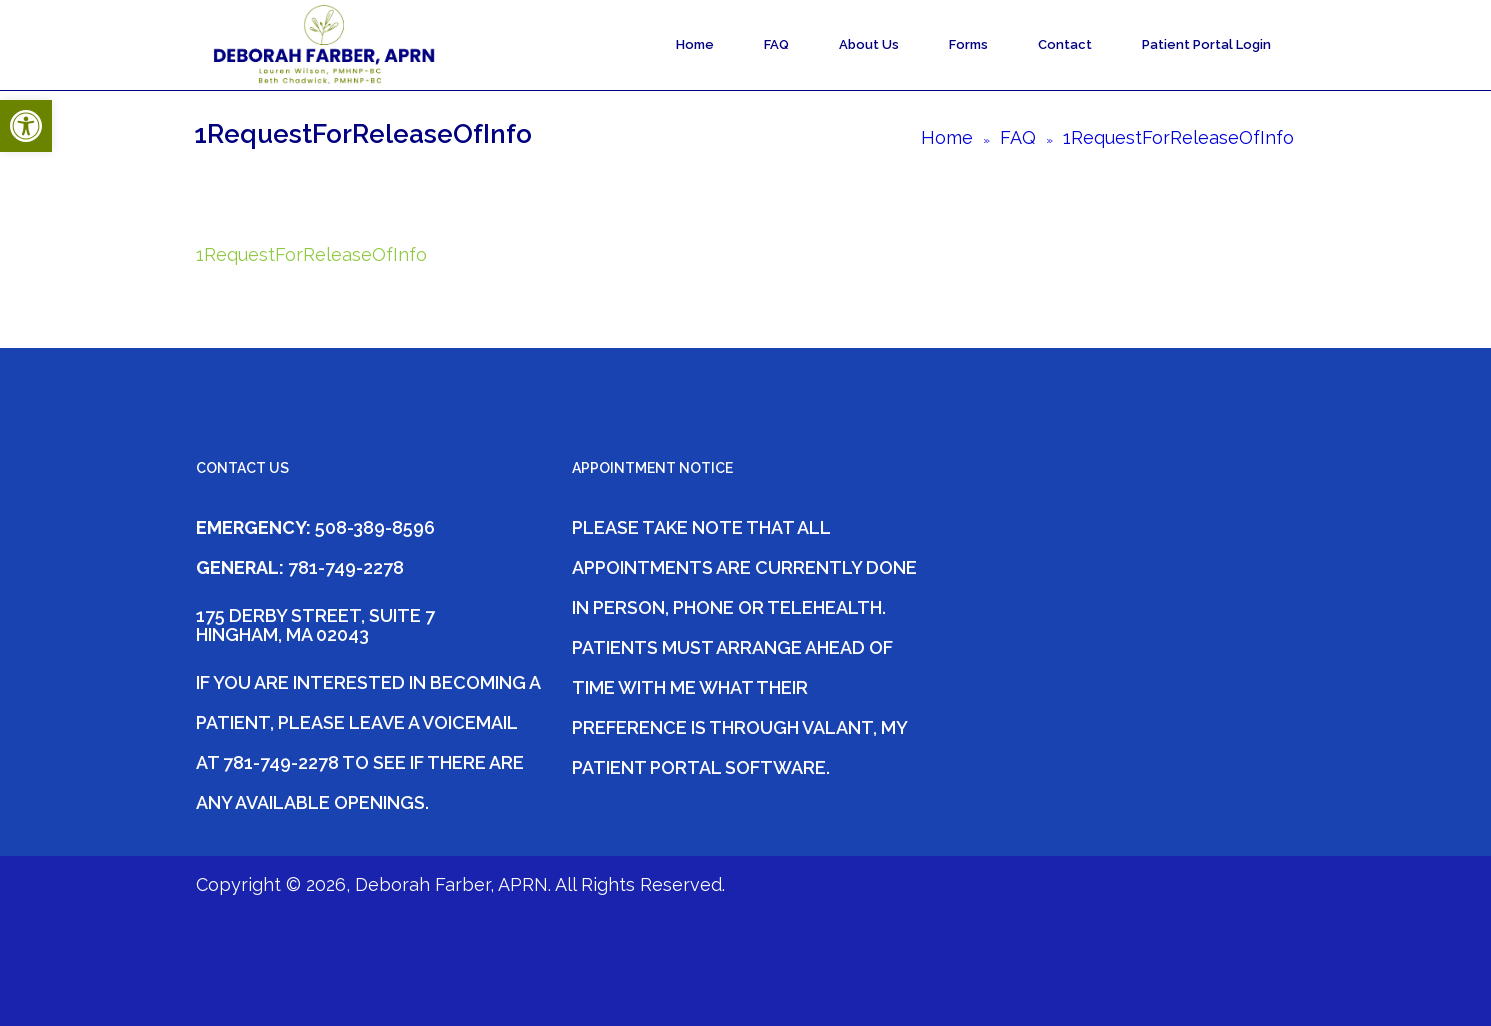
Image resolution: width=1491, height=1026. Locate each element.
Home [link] (695, 44)
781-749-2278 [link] (344, 567)
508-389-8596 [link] (375, 527)
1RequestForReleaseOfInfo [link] (311, 254)
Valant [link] (837, 727)
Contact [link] (1065, 44)
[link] (26, 126)
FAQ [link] (776, 44)
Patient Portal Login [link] (1206, 44)
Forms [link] (968, 44)
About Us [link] (869, 44)
